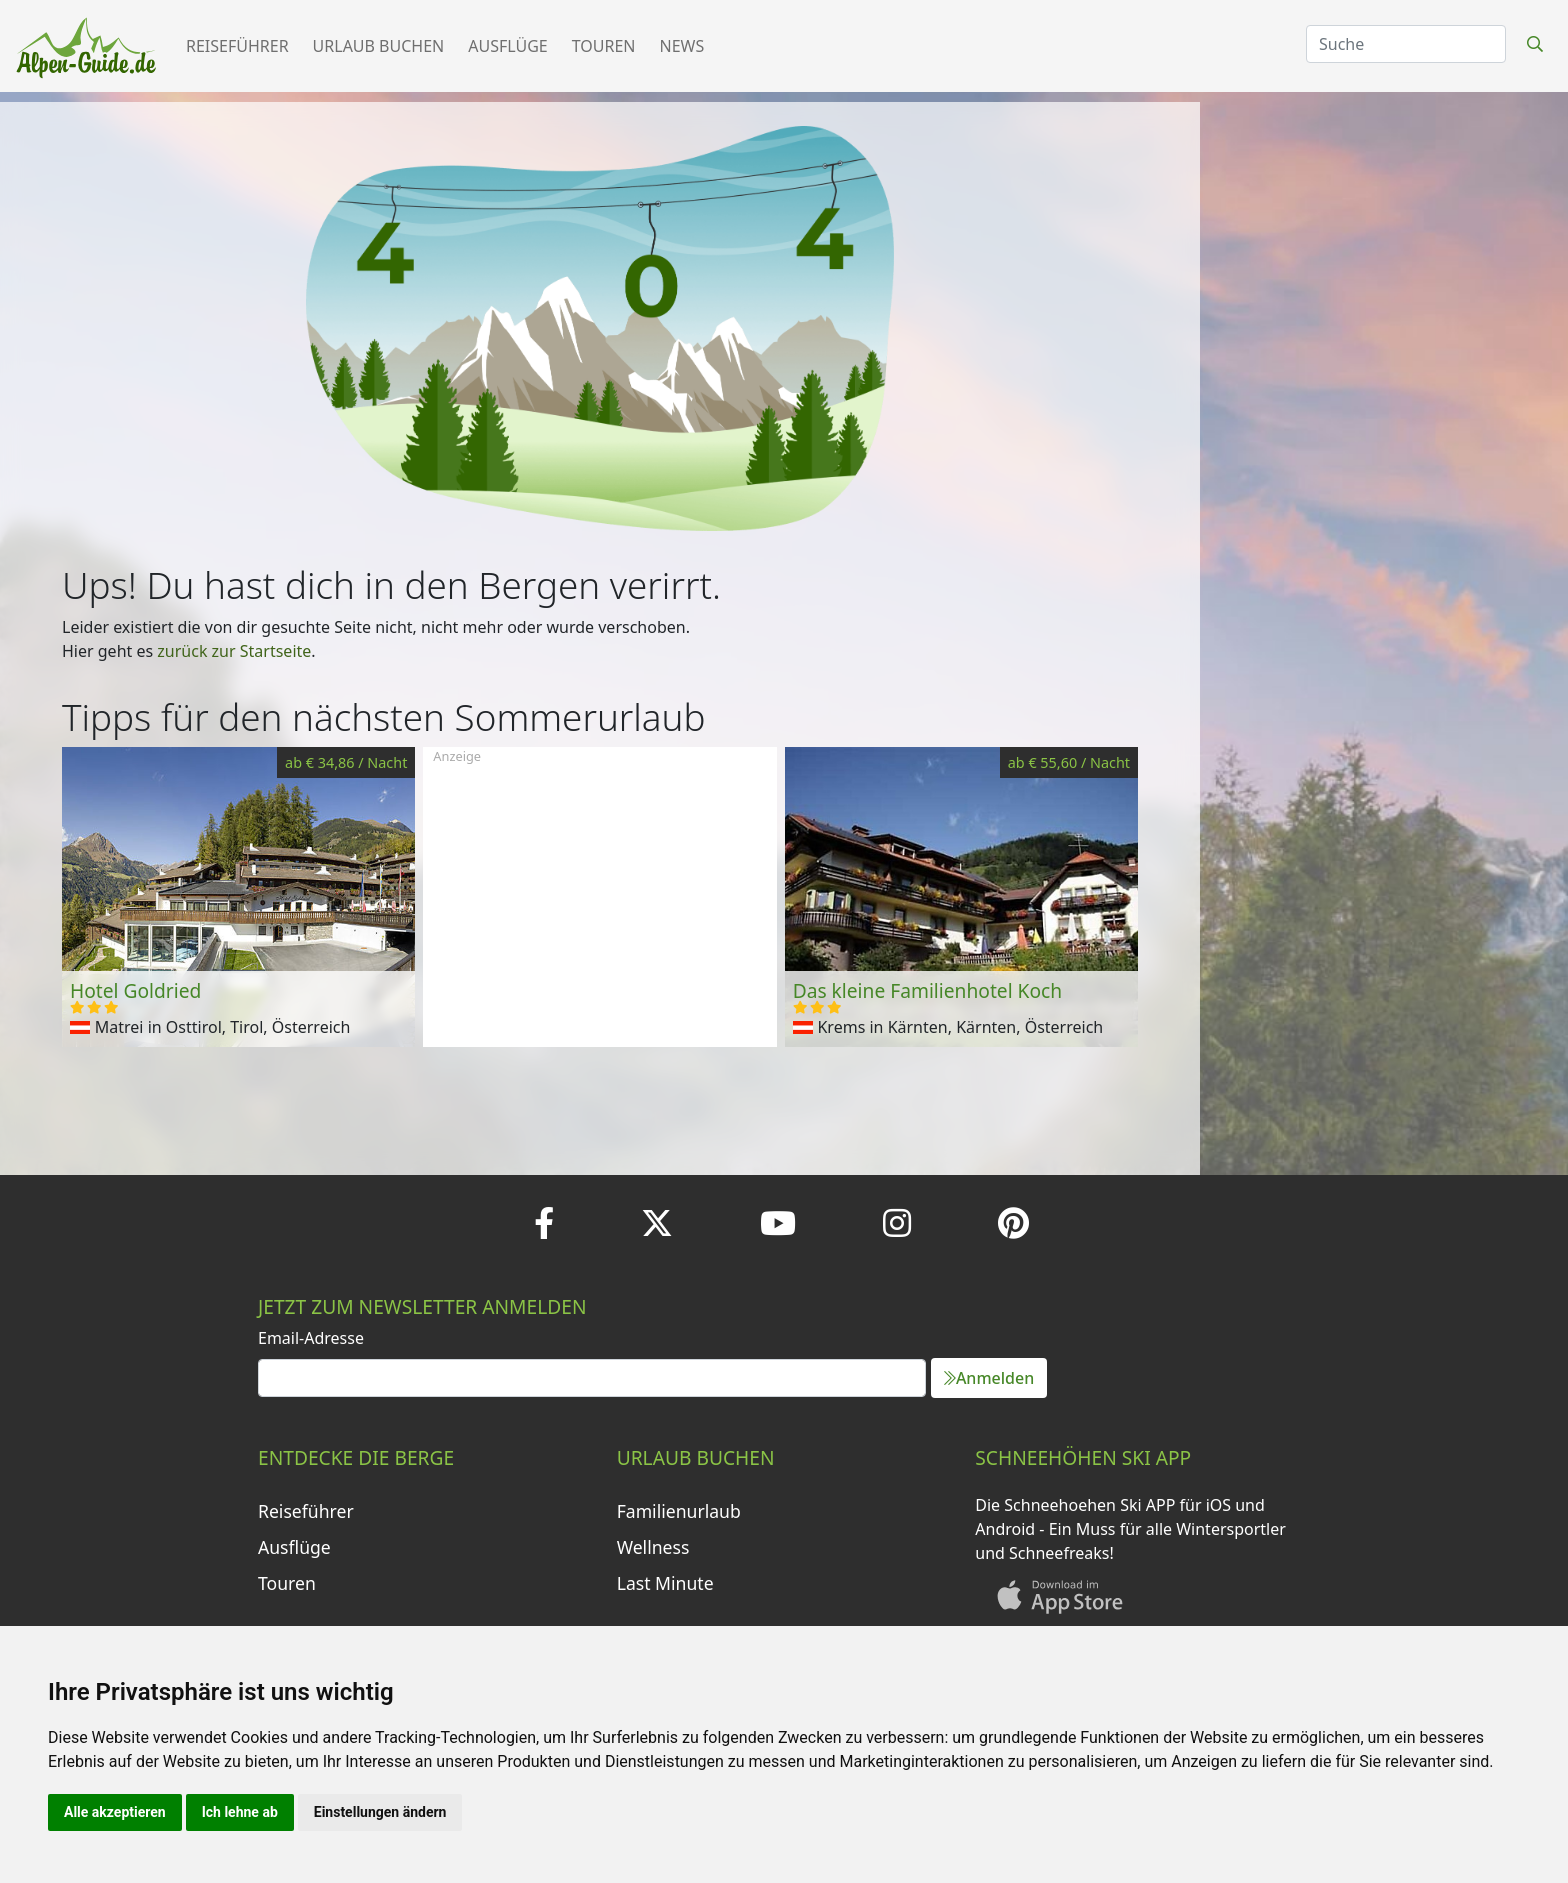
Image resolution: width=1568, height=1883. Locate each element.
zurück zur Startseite (234, 651)
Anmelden (989, 1378)
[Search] (1406, 44)
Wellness (653, 1547)
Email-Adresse (311, 1338)
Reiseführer (237, 46)
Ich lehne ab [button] (240, 1812)
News (682, 46)
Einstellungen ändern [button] (380, 1812)
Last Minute (665, 1583)
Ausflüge (507, 46)
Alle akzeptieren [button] (115, 1812)
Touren (604, 46)
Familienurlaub (679, 1511)
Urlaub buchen (379, 46)
